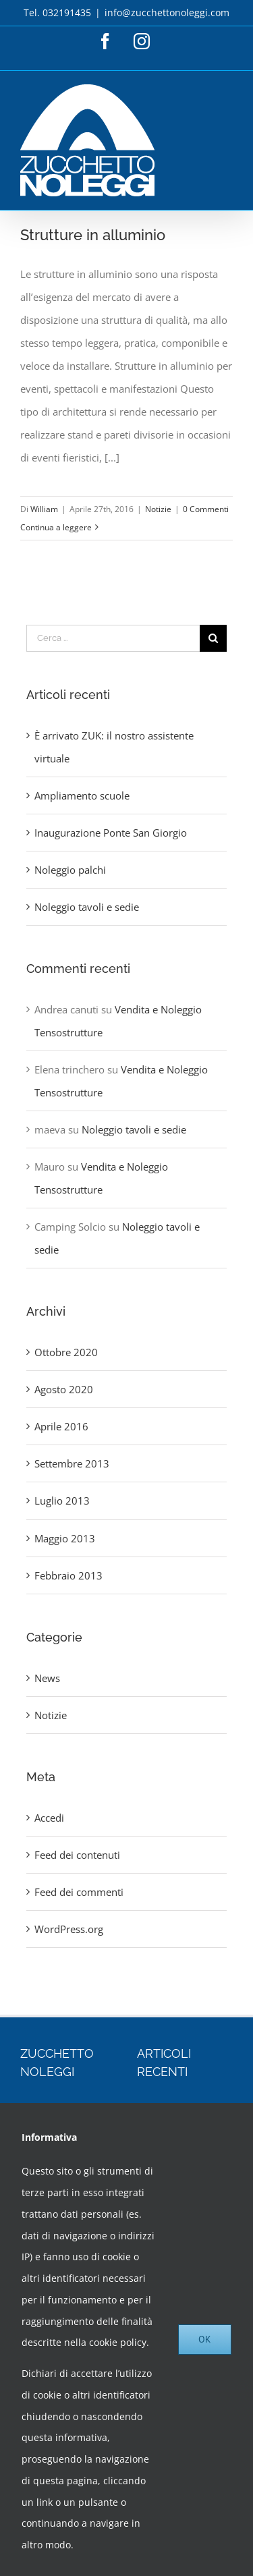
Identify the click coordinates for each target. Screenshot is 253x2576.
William (44, 509)
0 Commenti (206, 509)
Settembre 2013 (71, 1463)
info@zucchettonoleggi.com (167, 12)
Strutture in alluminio (92, 235)
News (47, 1678)
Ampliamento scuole (82, 795)
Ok (204, 2339)
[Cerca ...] (112, 638)
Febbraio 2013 (68, 1575)
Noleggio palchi (70, 869)
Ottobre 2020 (66, 1352)
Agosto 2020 (63, 1389)
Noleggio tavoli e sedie (86, 907)
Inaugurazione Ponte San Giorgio (110, 832)
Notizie (158, 509)
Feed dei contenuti (77, 1854)
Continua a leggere (56, 527)
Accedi (49, 1817)
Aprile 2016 (61, 1426)
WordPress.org (68, 1929)
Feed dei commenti (78, 1892)
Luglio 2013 (62, 1500)
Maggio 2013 (64, 1538)
